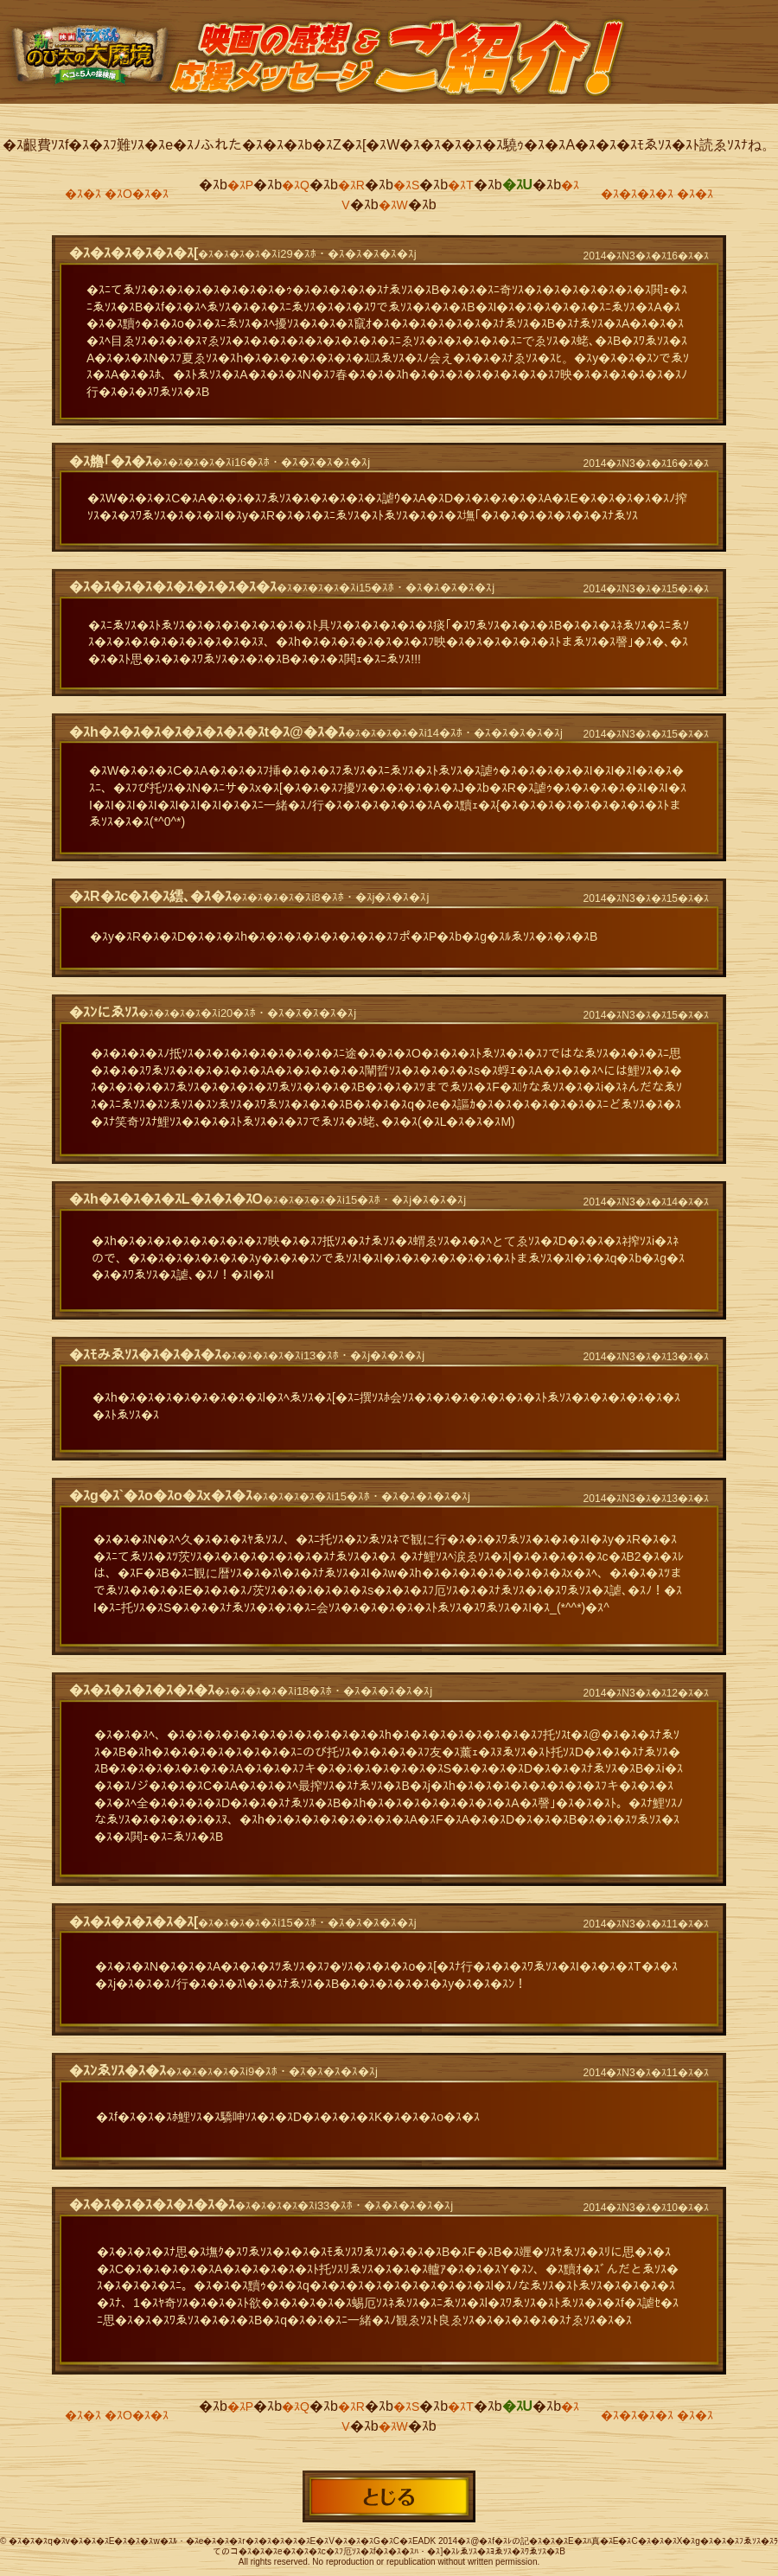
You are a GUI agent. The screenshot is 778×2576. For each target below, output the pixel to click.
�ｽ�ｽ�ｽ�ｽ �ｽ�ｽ (657, 194)
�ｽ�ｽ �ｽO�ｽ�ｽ (117, 194)
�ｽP (240, 185)
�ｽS (406, 185)
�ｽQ (295, 185)
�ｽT (461, 185)
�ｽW (393, 205)
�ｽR (351, 185)
